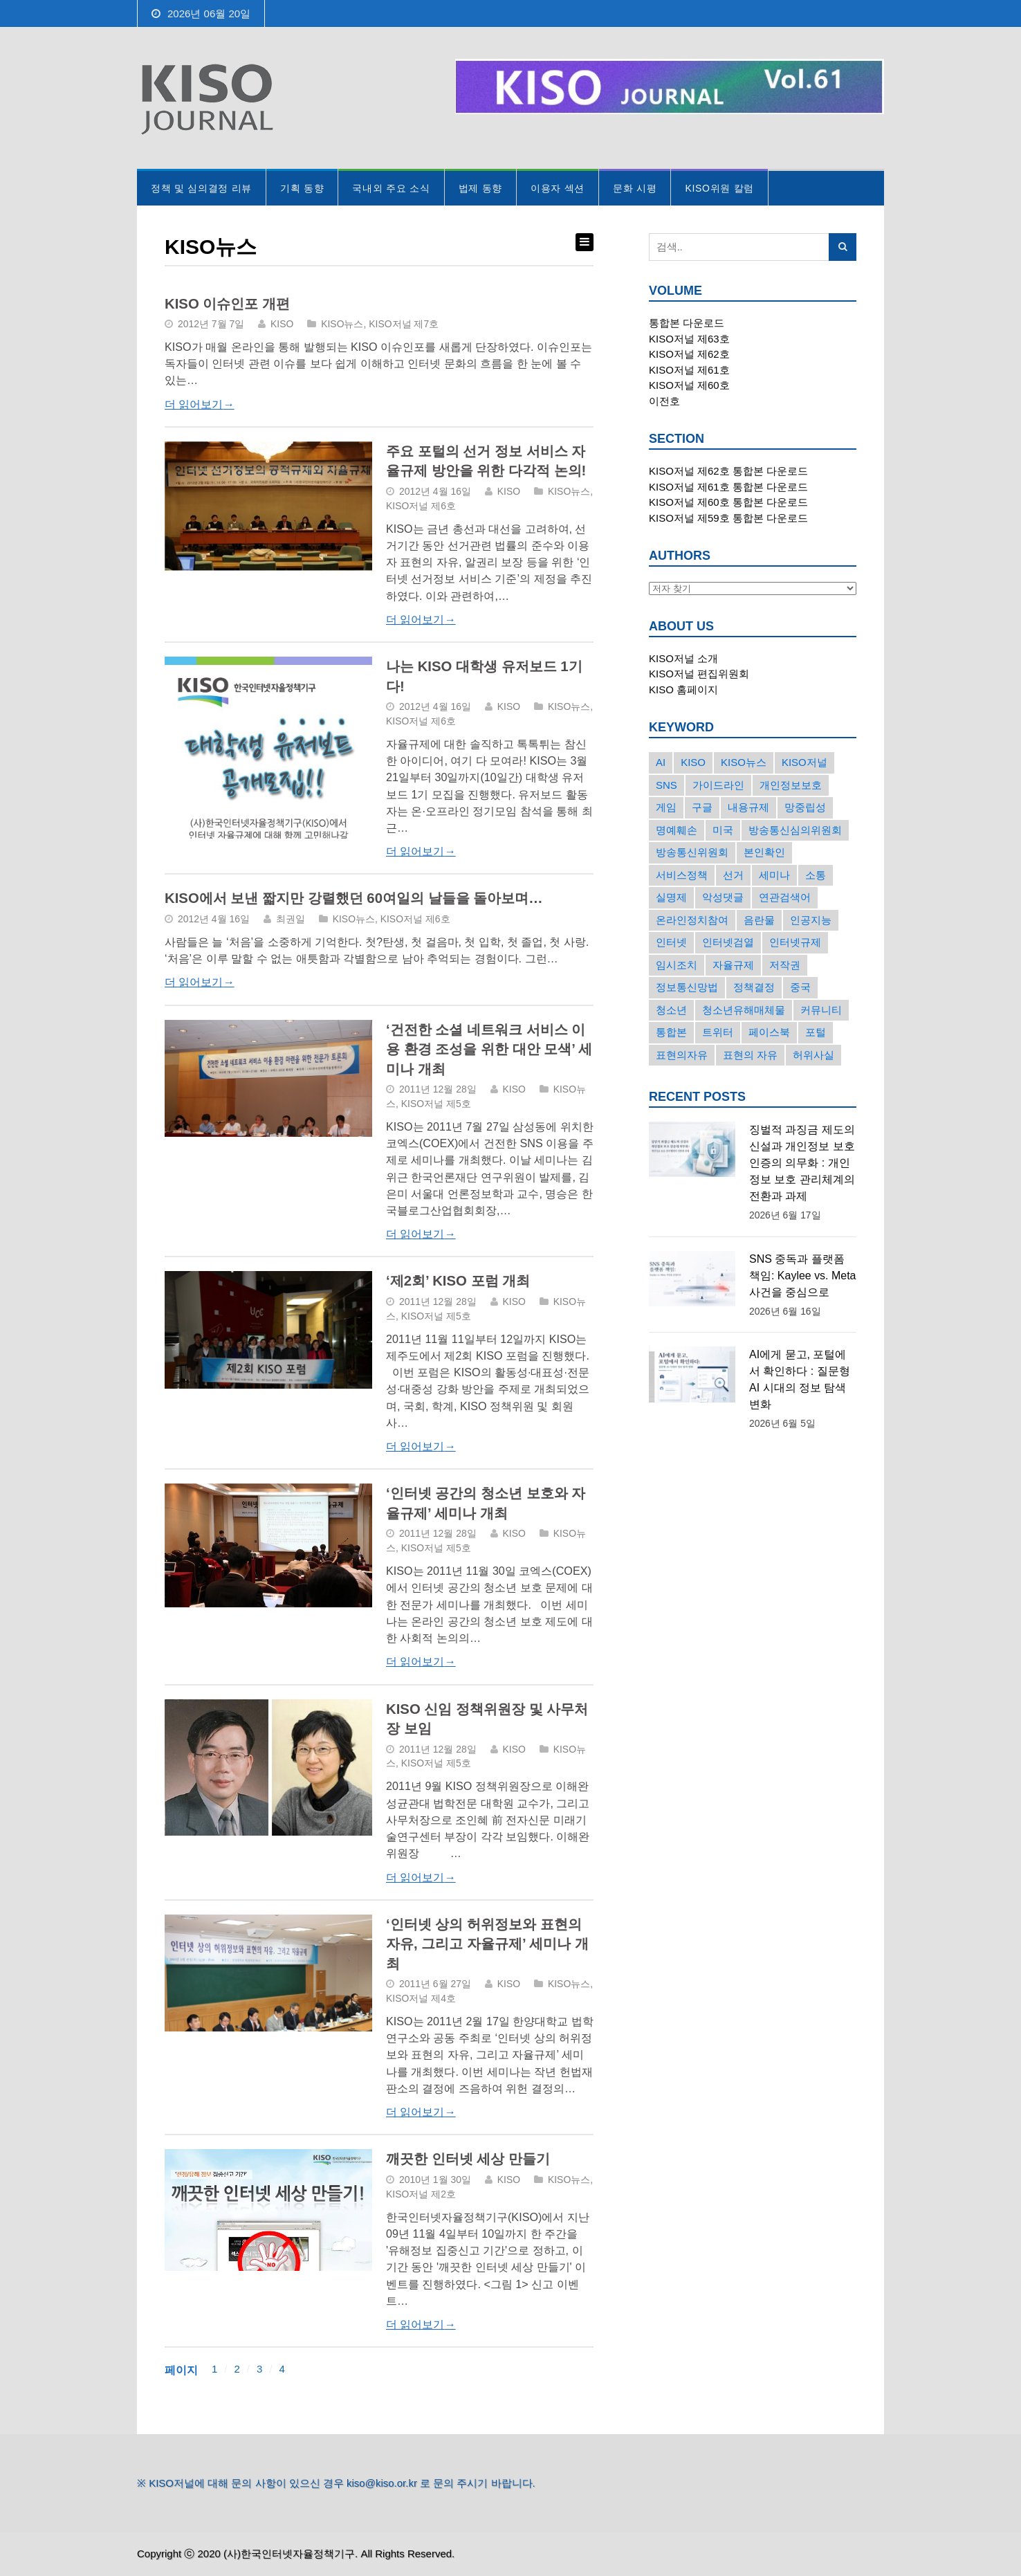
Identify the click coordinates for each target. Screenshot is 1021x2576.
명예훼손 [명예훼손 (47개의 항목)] (676, 830)
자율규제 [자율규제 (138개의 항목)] (733, 965)
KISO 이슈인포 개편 (227, 303)
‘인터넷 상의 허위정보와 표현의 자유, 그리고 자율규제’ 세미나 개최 (487, 1944)
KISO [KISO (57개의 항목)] (693, 762)
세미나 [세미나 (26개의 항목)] (774, 875)
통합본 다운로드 (686, 323)
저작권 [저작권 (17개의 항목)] (784, 965)
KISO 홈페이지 (683, 689)
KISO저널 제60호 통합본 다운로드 (728, 502)
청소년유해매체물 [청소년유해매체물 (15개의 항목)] (743, 1010)
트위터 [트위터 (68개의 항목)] (717, 1032)
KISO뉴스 (342, 323)
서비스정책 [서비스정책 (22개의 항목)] (682, 875)
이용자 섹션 (558, 188)
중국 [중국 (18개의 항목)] (800, 987)
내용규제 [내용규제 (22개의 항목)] (748, 807)
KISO (281, 323)
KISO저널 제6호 (421, 505)
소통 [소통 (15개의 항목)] (815, 875)
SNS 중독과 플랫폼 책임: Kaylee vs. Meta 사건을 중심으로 (802, 1275)
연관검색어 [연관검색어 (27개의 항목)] (785, 897)
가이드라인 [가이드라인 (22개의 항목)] (718, 785)
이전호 (664, 401)
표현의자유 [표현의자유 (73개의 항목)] (682, 1055)
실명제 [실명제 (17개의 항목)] (671, 897)
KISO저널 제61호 (689, 370)
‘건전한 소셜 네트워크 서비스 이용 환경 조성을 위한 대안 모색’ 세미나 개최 (489, 1049)
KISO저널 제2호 (421, 2194)
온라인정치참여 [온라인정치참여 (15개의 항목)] (692, 920)
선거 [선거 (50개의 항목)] (733, 875)
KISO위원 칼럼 (719, 188)
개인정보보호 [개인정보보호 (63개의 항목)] (791, 785)
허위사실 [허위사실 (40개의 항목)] (813, 1055)
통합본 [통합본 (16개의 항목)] (671, 1032)
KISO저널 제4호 (421, 1998)
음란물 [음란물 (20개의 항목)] (759, 920)
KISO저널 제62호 (689, 354)
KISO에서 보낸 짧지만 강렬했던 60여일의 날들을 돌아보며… (354, 898)
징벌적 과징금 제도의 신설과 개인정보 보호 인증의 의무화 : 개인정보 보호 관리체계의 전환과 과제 (802, 1163)
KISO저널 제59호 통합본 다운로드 (728, 518)
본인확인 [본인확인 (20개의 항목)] (764, 852)
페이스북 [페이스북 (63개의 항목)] (769, 1032)
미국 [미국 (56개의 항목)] (722, 830)
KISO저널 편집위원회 (699, 673)
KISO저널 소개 (683, 658)
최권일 (290, 918)
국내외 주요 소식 (391, 188)
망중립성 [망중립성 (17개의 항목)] (805, 807)
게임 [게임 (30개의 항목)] (666, 807)
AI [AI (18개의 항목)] (660, 762)
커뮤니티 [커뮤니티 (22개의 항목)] (821, 1010)
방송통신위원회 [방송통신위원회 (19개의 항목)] (692, 852)
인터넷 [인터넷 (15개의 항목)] (671, 942)
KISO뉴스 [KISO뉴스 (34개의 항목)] (743, 762)
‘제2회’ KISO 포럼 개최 (458, 1280)
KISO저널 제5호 (436, 1103)
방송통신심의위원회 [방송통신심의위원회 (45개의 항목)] (795, 830)
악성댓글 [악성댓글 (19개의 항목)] (723, 897)
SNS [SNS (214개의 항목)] (666, 785)
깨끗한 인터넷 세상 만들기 (468, 2158)
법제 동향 (480, 188)
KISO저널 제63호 (689, 339)
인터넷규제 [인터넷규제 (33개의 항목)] (795, 942)
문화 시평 (634, 188)
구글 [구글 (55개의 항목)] (702, 807)
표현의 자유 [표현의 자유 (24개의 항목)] (750, 1055)
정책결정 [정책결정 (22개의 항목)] (754, 987)
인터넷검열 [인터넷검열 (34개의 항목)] (728, 942)
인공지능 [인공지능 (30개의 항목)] (810, 920)
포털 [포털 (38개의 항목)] (815, 1032)
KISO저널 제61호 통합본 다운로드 (728, 487)
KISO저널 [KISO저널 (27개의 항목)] (804, 762)
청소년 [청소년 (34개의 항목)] (671, 1010)
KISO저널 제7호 (404, 323)
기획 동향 (302, 188)
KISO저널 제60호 (689, 385)
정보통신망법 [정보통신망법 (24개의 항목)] (687, 987)
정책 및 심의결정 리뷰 (201, 188)
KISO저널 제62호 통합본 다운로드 (728, 471)
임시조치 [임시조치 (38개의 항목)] (676, 965)
